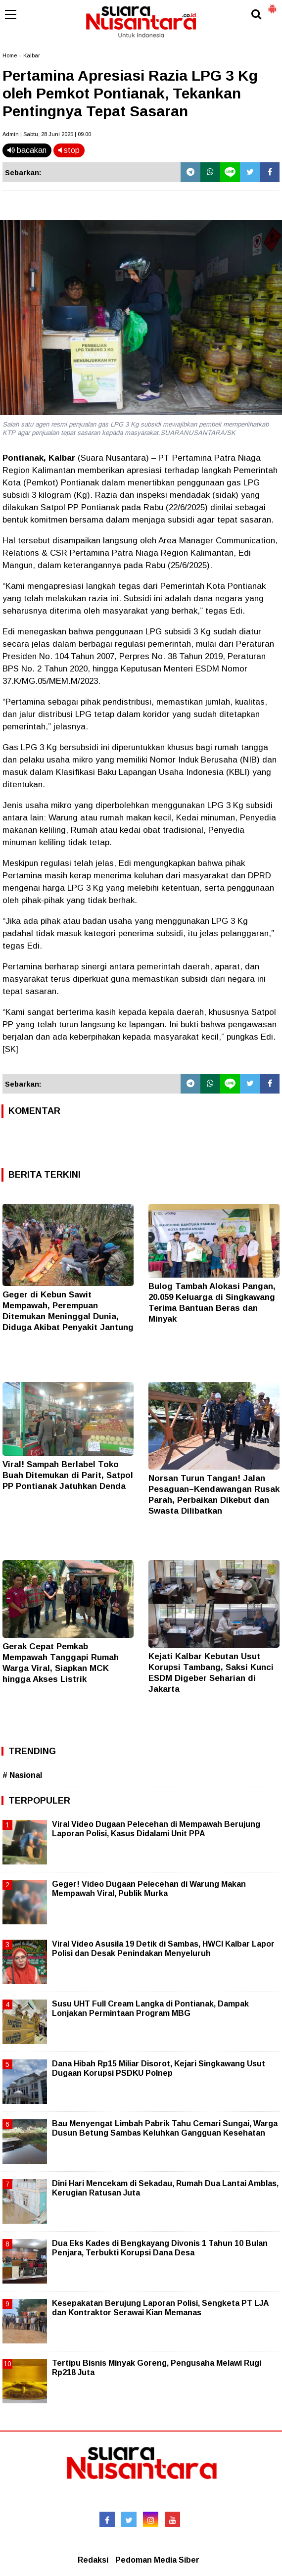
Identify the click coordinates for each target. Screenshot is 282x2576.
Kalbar (31, 55)
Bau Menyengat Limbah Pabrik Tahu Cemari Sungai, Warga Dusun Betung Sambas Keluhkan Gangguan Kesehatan (165, 2128)
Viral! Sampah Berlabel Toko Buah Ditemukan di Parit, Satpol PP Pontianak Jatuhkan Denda (67, 1475)
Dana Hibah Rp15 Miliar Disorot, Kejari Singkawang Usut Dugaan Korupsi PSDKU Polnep (158, 2068)
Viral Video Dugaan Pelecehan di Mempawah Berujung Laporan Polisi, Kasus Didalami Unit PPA (156, 1828)
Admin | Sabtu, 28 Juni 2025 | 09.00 (46, 134)
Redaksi (93, 2560)
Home (9, 55)
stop (69, 150)
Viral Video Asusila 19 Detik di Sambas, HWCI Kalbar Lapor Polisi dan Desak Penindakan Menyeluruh (163, 1948)
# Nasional (22, 1775)
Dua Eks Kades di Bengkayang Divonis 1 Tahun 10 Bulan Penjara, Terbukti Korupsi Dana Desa (160, 2247)
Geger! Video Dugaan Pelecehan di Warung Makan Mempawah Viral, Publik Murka (149, 1888)
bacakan (27, 150)
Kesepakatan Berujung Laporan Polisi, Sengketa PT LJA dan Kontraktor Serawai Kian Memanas (160, 2307)
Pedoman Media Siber (157, 2560)
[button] (272, 5)
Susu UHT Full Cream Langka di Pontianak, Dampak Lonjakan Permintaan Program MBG (150, 2008)
